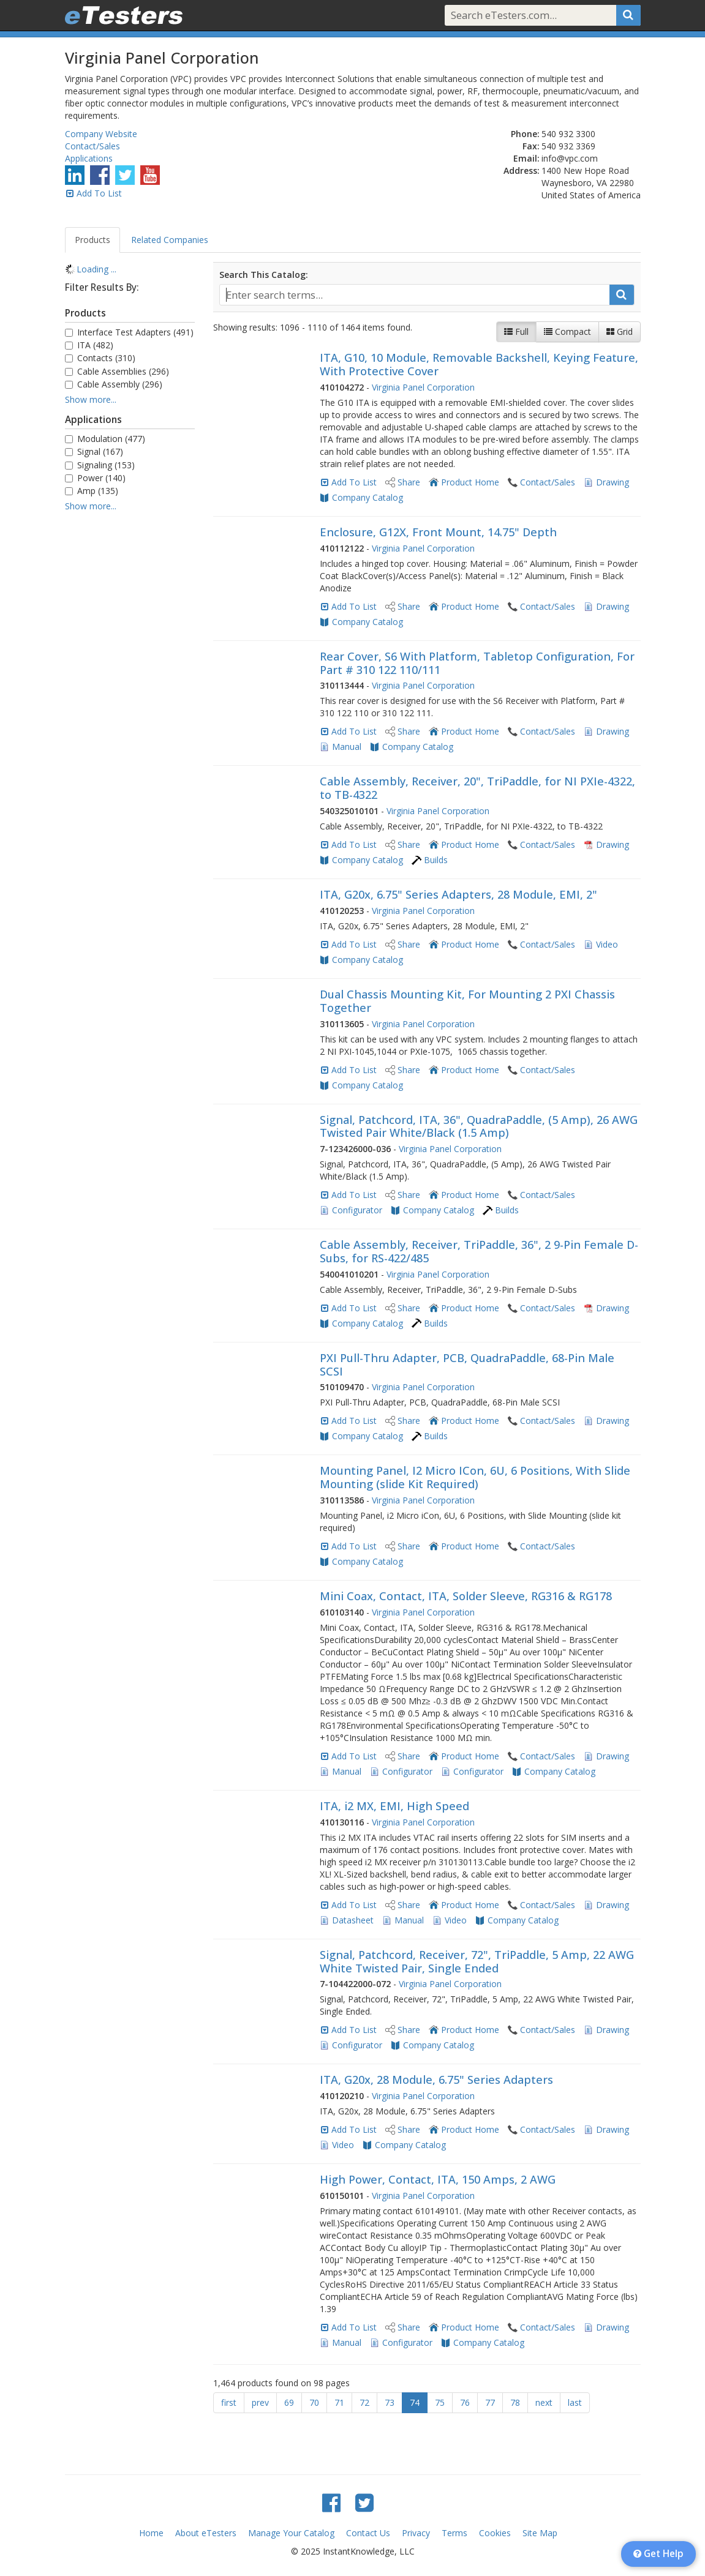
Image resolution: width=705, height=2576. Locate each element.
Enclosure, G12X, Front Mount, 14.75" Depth (438, 532)
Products (92, 239)
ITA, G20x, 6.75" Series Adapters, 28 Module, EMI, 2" (458, 894)
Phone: (525, 134)
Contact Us (368, 2533)
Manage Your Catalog (291, 2533)
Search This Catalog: (263, 274)
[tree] (130, 269)
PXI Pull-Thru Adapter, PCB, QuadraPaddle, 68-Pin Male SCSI (467, 1364)
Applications (89, 158)
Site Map (539, 2533)
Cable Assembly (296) (113, 384)
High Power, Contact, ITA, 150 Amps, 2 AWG (438, 2179)
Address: (521, 170)
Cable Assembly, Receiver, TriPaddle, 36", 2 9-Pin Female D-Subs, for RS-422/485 (479, 1251)
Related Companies (169, 239)
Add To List (99, 193)
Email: (526, 158)
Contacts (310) (100, 358)
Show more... (90, 399)
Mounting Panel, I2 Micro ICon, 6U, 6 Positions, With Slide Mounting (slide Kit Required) (475, 1477)
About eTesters (205, 2533)
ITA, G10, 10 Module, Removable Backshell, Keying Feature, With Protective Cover (479, 364)
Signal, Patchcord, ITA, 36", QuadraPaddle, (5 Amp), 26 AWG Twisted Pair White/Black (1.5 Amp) (479, 1126)
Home (151, 2533)
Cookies (495, 2533)
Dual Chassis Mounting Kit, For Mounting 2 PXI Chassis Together (467, 1001)
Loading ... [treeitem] (96, 269)
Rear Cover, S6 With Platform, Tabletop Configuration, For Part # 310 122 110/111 (477, 663)
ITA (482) (89, 345)
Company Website (101, 134)
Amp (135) (91, 490)
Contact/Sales (92, 146)
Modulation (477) (105, 438)
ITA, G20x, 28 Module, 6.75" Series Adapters (436, 2079)
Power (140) (95, 478)
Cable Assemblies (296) (117, 371)
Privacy (416, 2533)
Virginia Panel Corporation (423, 387)
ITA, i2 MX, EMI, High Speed (394, 1806)
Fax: (531, 146)
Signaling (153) (100, 465)
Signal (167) (94, 451)
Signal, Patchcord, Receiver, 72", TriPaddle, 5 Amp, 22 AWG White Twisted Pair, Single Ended (477, 1961)
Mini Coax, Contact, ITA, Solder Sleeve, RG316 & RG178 (466, 1596)
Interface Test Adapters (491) (129, 332)
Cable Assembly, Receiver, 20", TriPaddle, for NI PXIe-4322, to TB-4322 (477, 788)
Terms (454, 2533)
